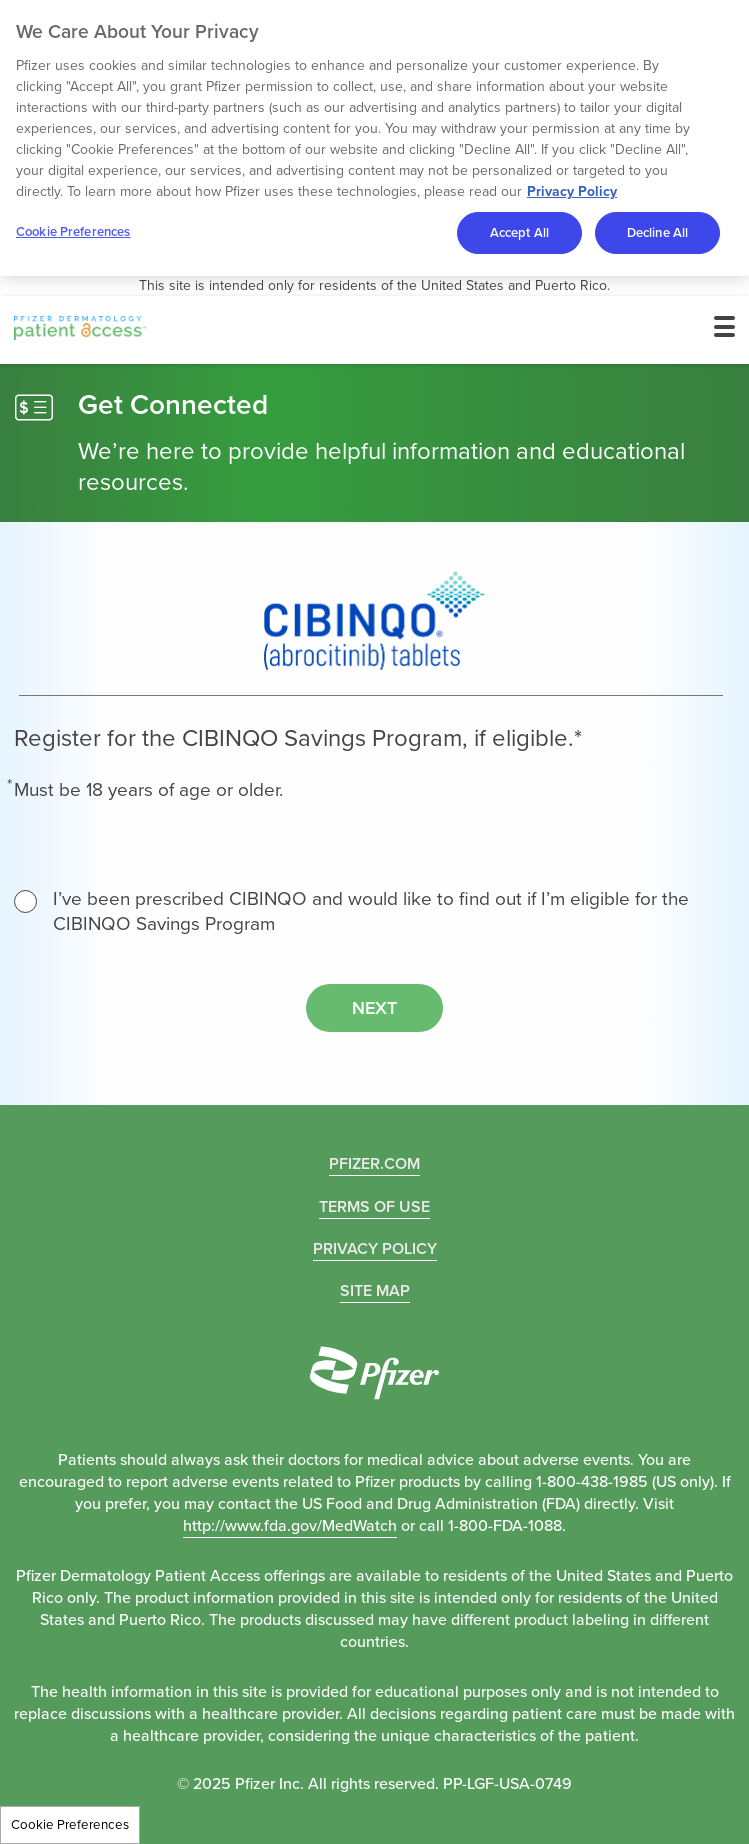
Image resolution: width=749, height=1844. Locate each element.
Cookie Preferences (70, 1824)
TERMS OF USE (374, 1206)
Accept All (519, 232)
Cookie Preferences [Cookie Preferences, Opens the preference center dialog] (73, 231)
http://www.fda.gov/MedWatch (290, 1525)
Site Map (375, 1290)
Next (374, 1008)
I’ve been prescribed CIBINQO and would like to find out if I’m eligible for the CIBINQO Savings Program (351, 911)
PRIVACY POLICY (375, 1248)
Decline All (657, 232)
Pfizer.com (374, 1163)
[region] (374, 138)
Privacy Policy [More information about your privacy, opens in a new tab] (572, 191)
